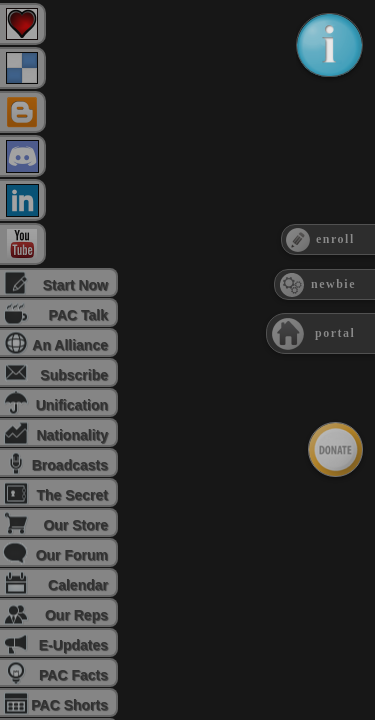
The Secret (72, 495)
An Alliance (70, 345)
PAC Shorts (69, 705)
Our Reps (76, 615)
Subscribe (74, 375)
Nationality (72, 435)
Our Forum (72, 555)
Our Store (75, 525)
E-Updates (73, 645)
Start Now (75, 285)
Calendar (78, 585)
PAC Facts (73, 675)
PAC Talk (78, 315)
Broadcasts (70, 465)
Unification (72, 405)
